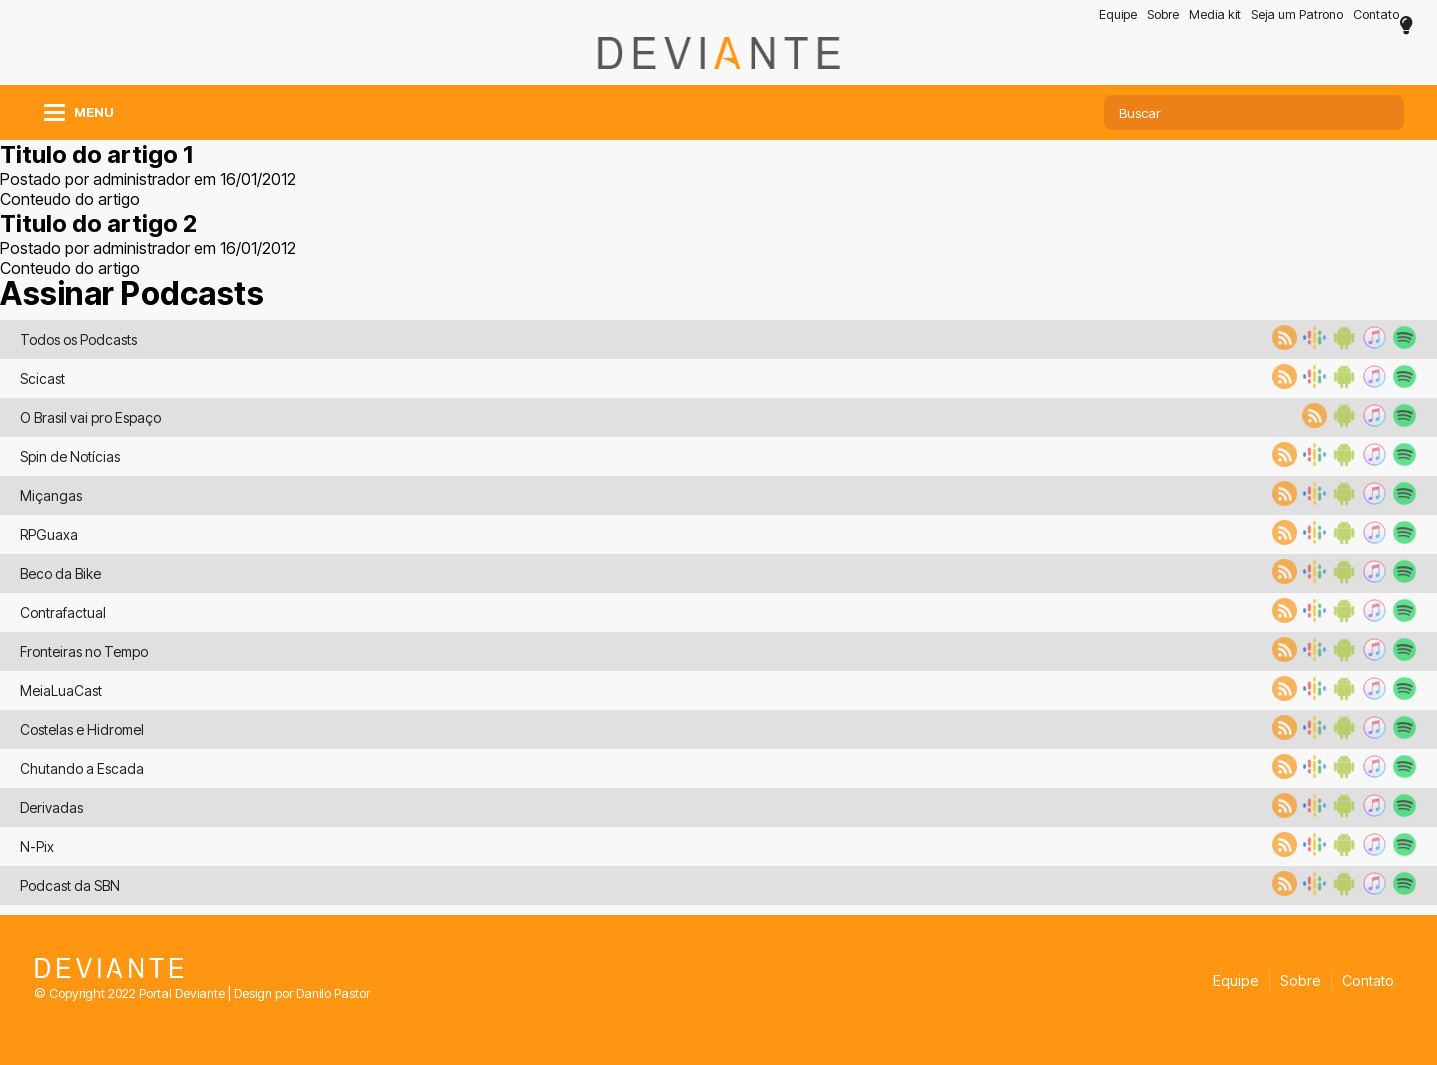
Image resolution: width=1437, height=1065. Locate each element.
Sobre (1163, 14)
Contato (1376, 14)
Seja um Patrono (1297, 14)
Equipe (1118, 14)
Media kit (1215, 14)
